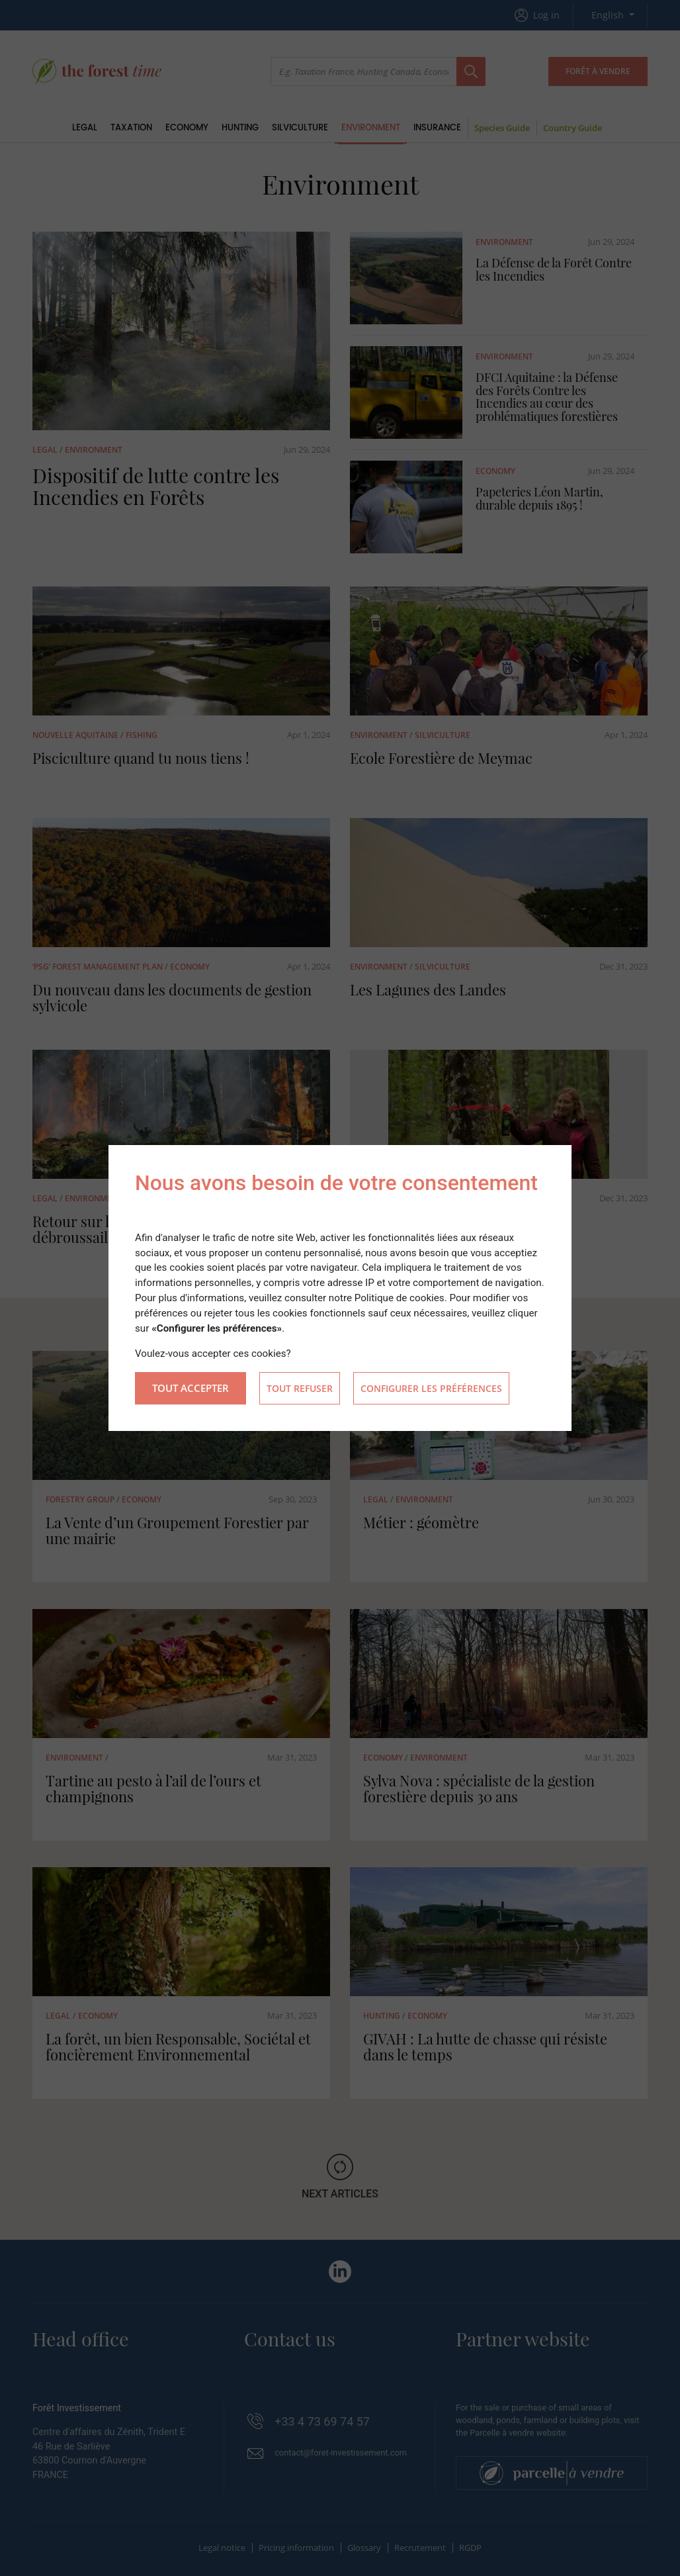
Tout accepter (190, 1388)
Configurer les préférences (431, 1388)
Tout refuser (300, 1388)
